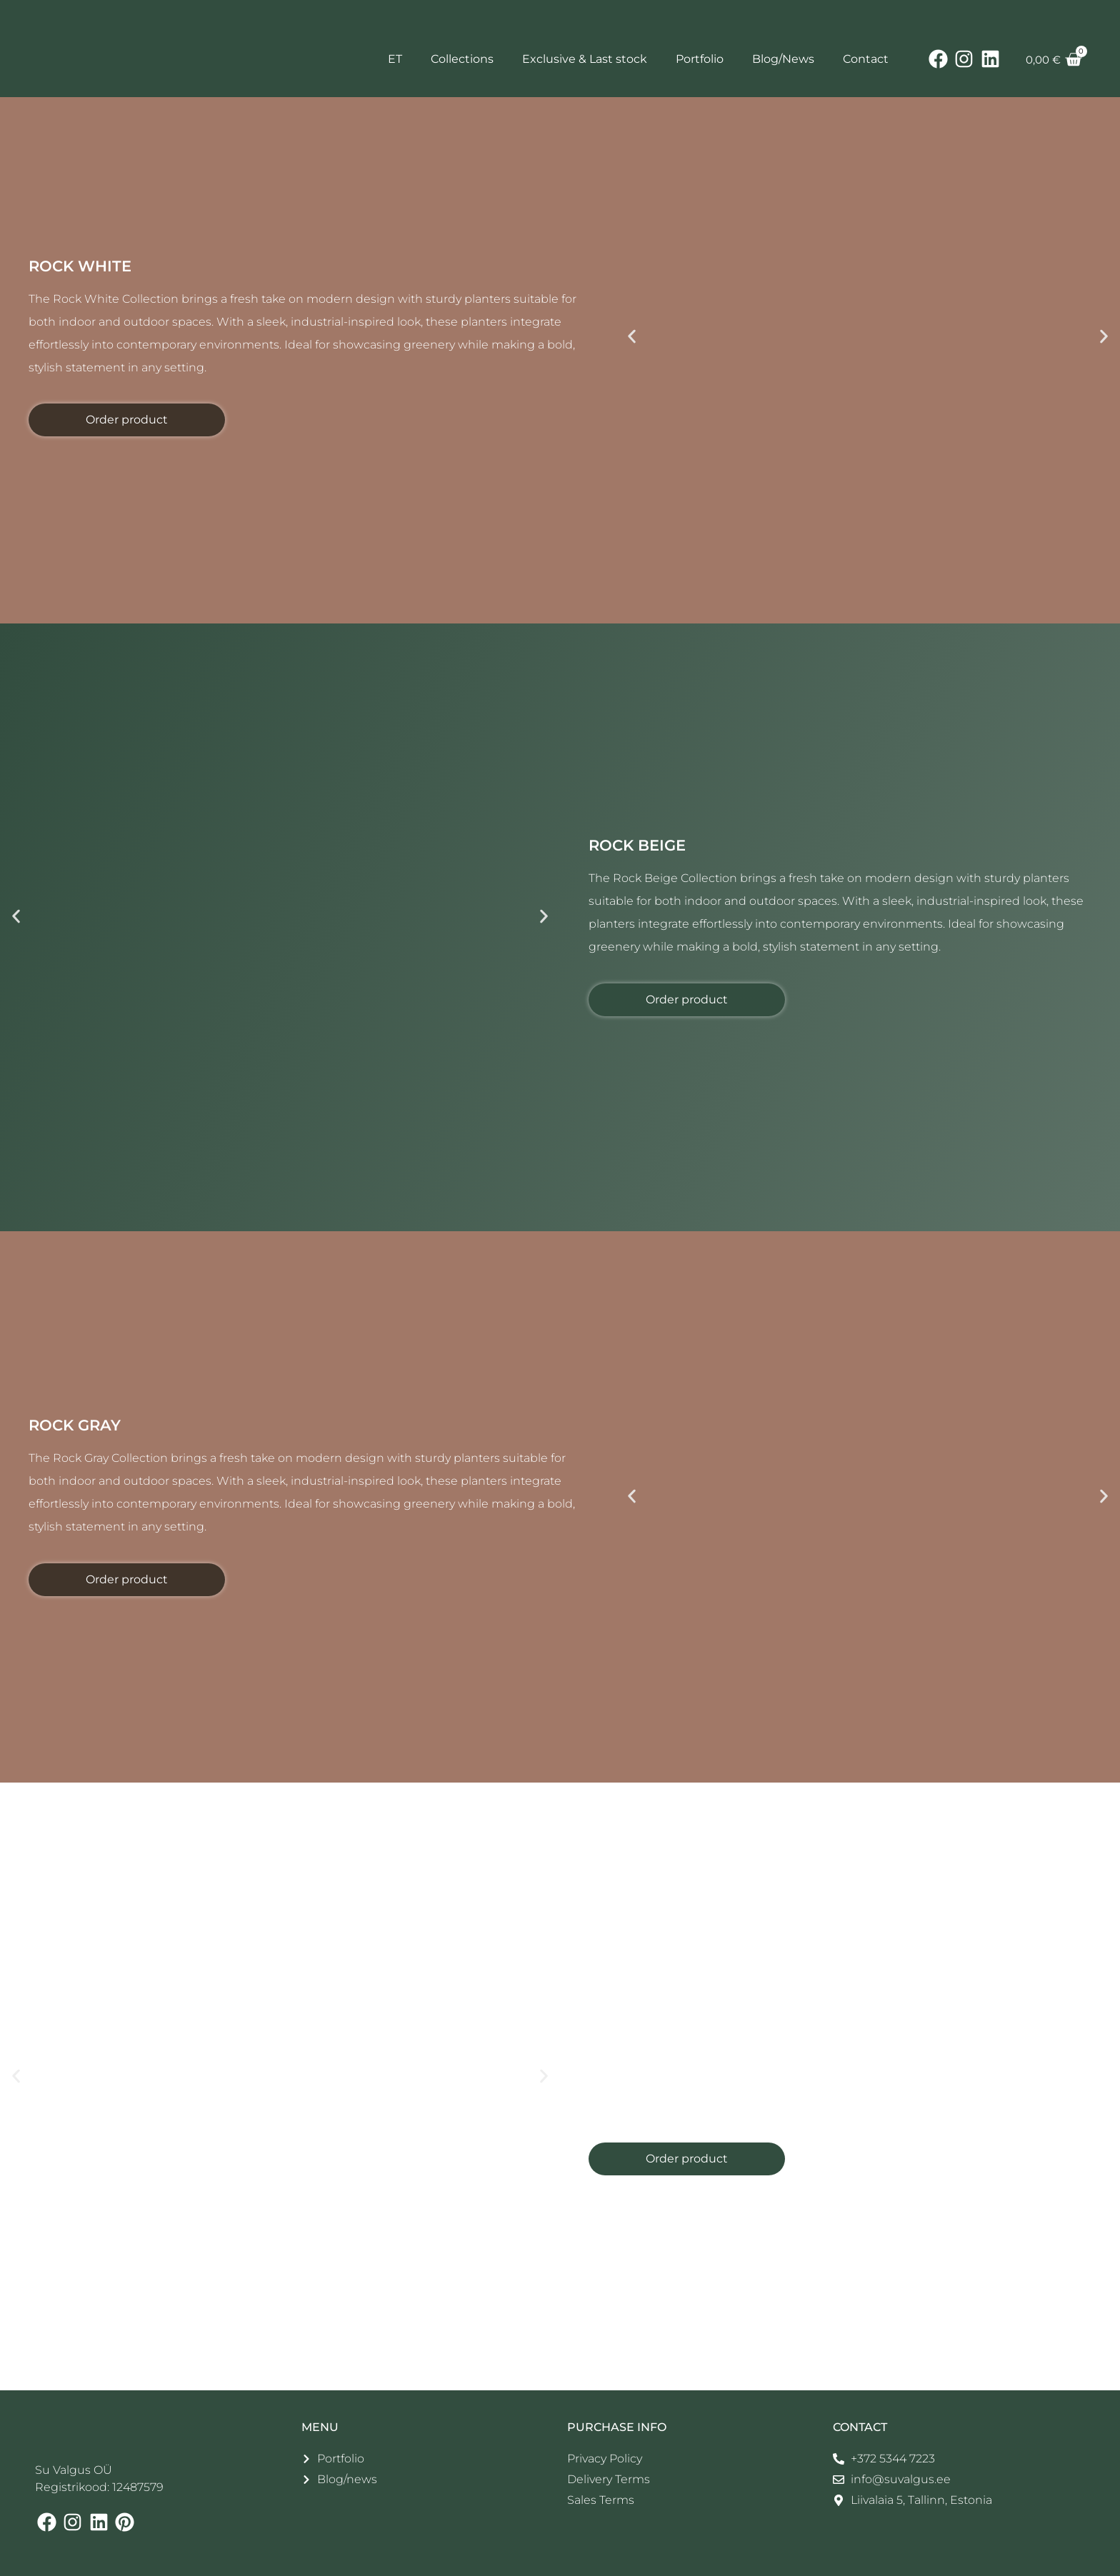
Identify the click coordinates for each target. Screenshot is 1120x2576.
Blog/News (783, 59)
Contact (866, 59)
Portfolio (700, 59)
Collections (462, 59)
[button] (632, 337)
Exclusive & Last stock (584, 59)
